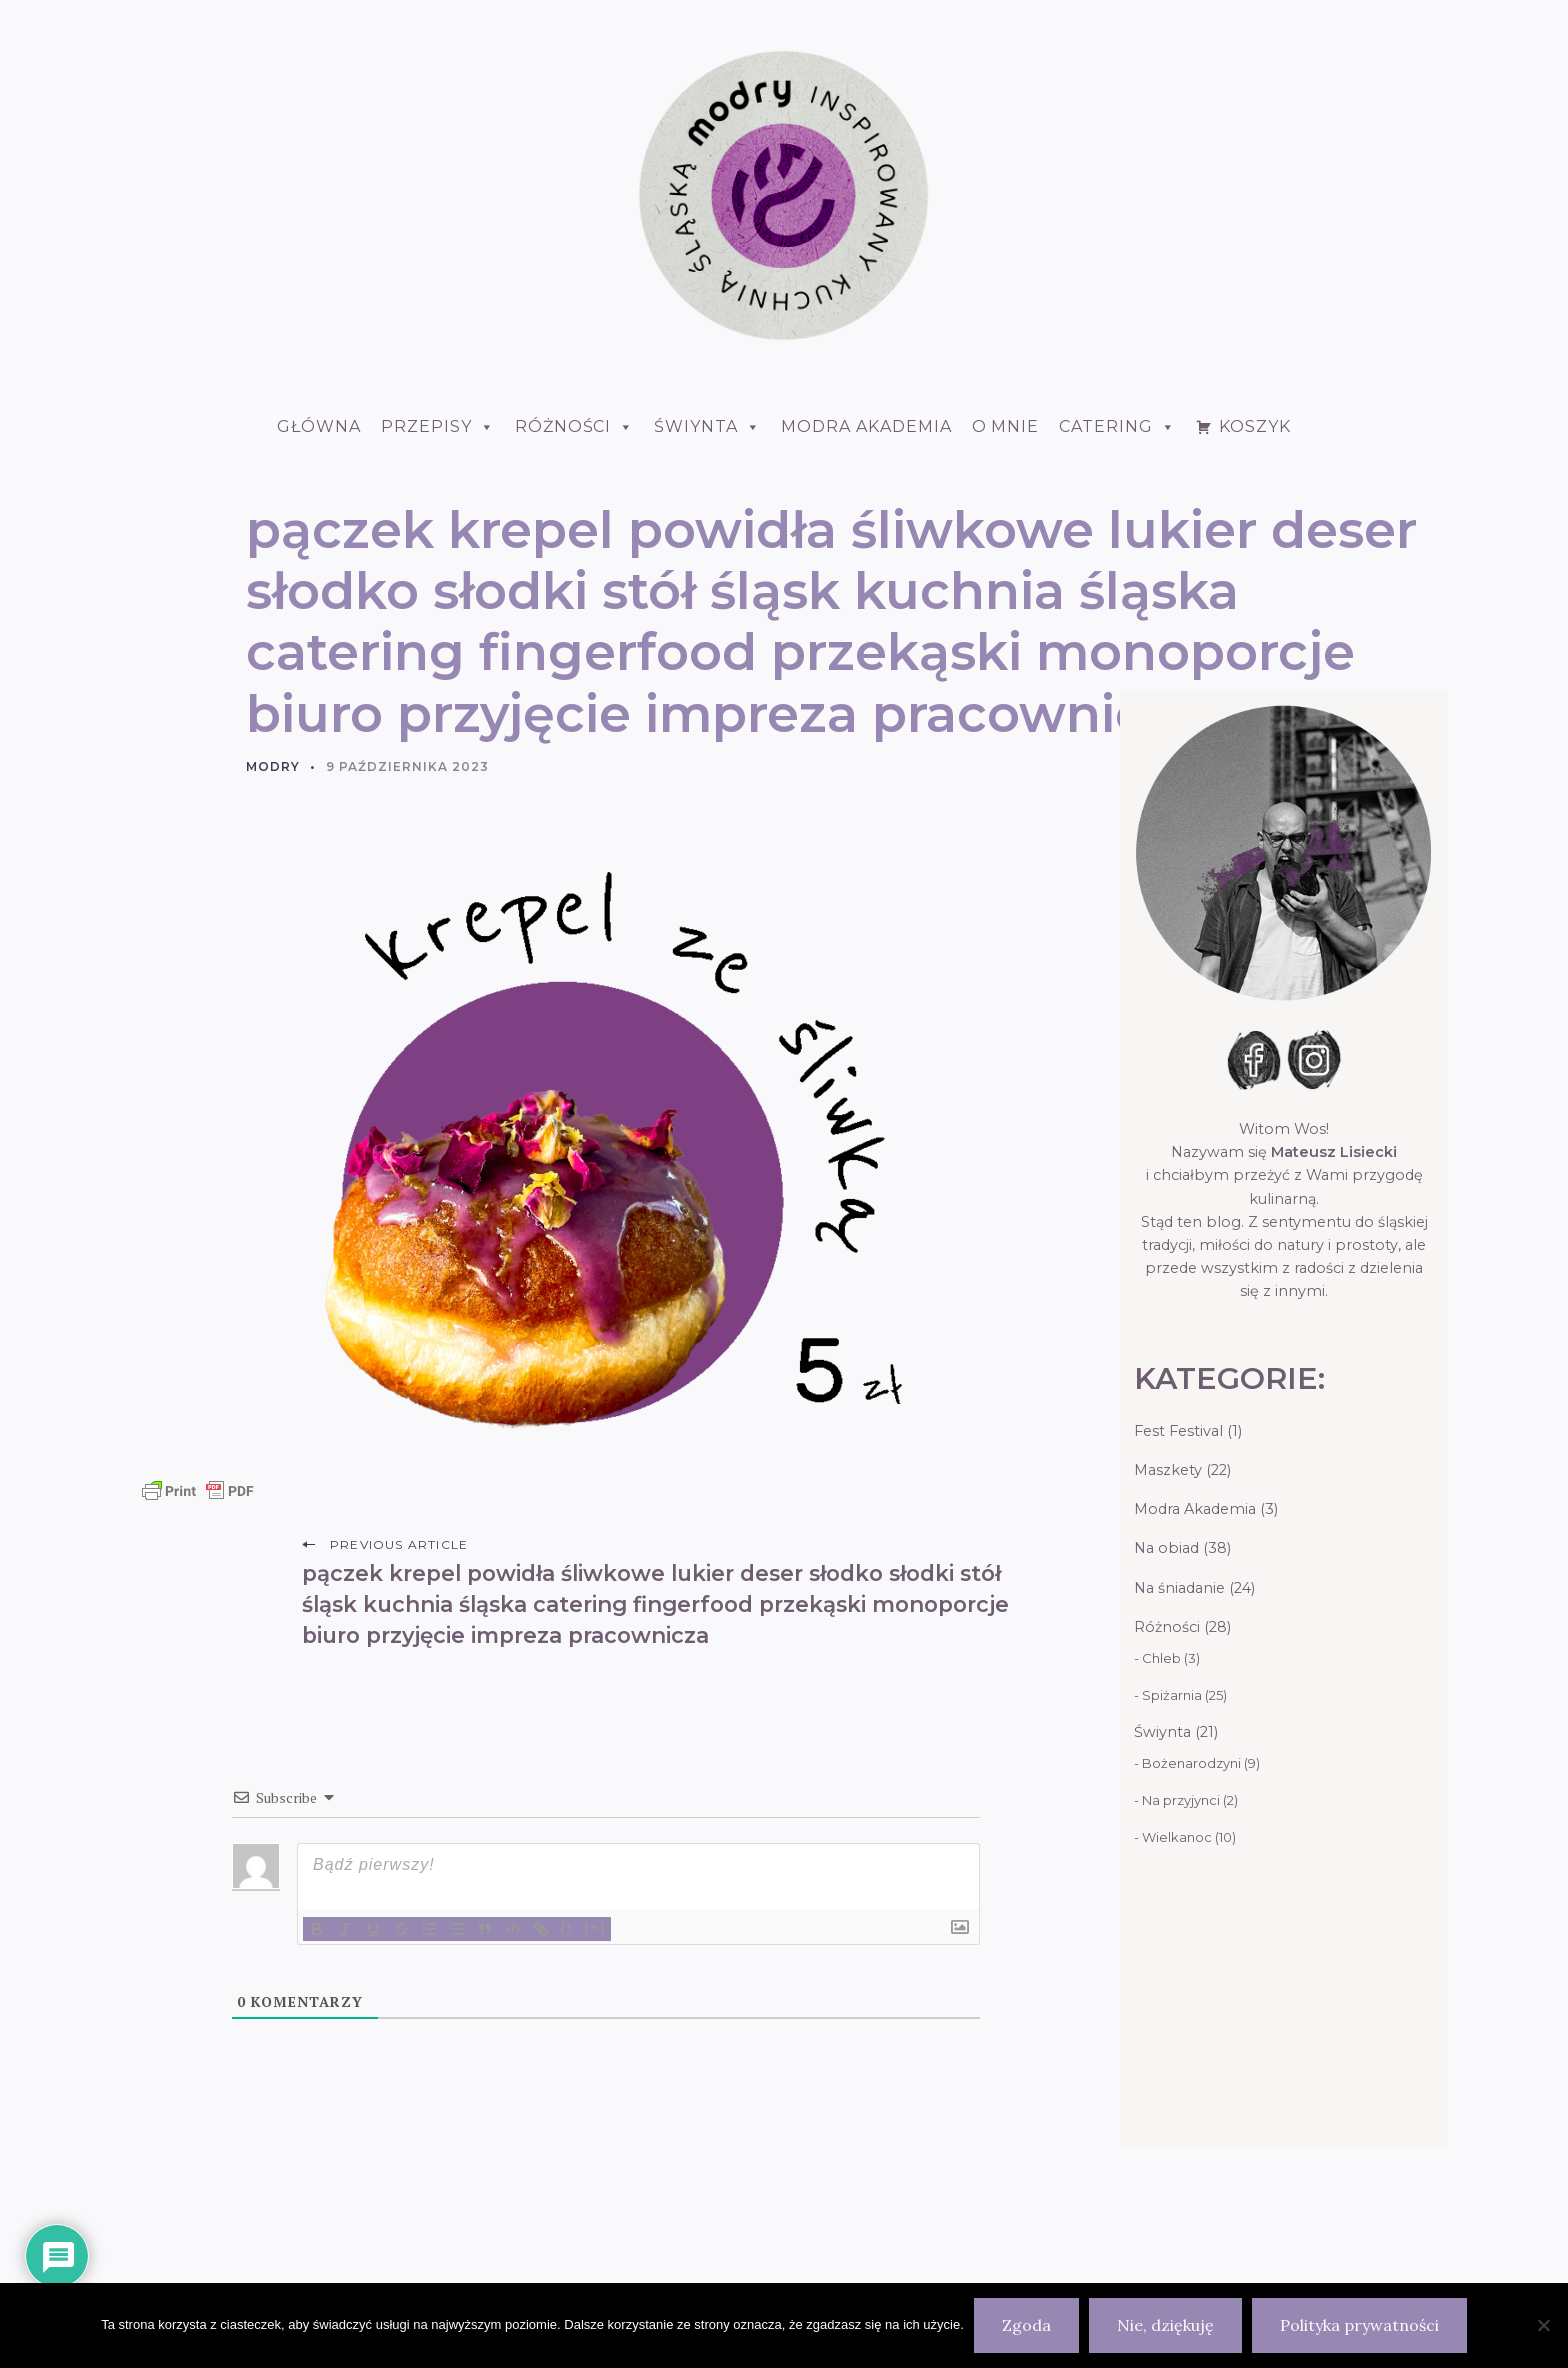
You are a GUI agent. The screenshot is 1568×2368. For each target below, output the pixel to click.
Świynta (1162, 1732)
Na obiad (1166, 1548)
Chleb (1161, 1658)
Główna (319, 426)
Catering (1117, 426)
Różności (575, 426)
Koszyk (1255, 426)
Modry (273, 766)
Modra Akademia (866, 426)
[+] (595, 1927)
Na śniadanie (1179, 1588)
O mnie (1006, 426)
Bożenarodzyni (1191, 1763)
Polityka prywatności (1359, 2325)
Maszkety (1168, 1470)
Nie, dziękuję (1165, 2325)
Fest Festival (1178, 1431)
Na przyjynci (1181, 1800)
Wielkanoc (1177, 1837)
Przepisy (438, 426)
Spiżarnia (1172, 1695)
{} (567, 1927)
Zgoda (1026, 2325)
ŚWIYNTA (707, 426)
